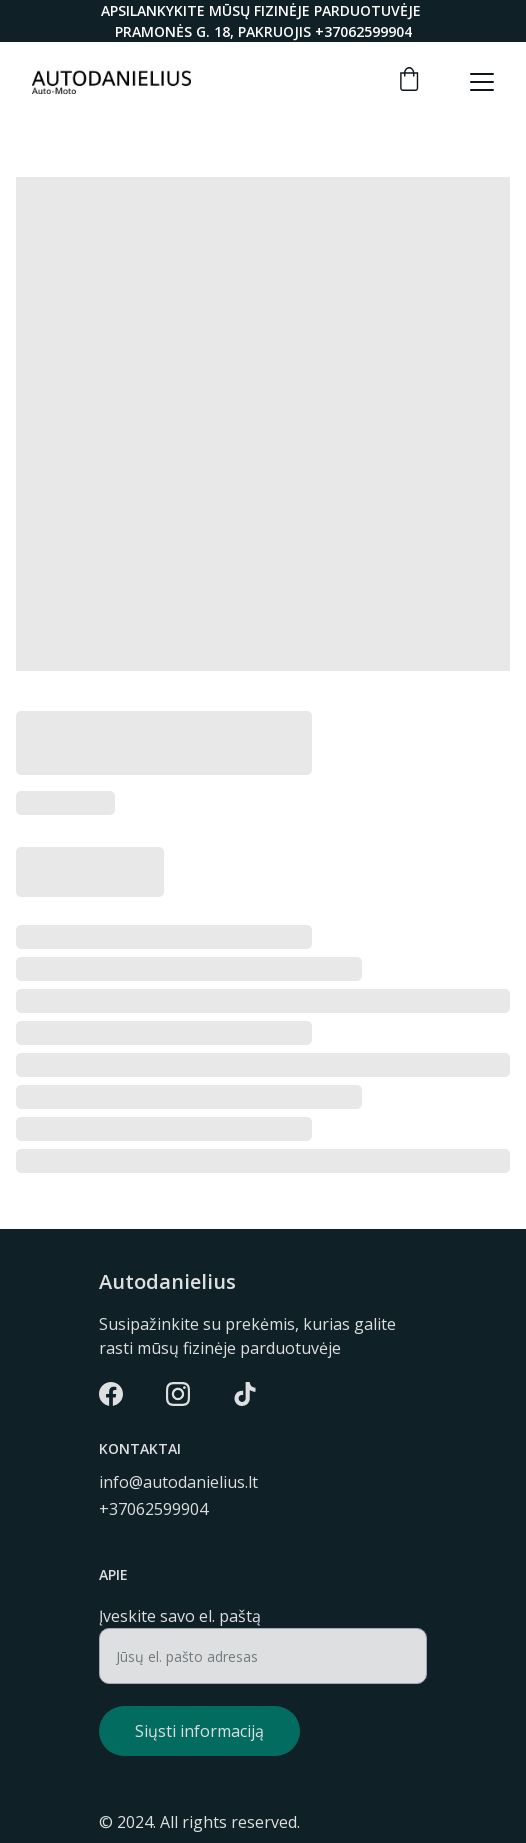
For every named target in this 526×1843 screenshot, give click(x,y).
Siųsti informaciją (199, 1731)
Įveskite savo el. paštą (180, 1616)
